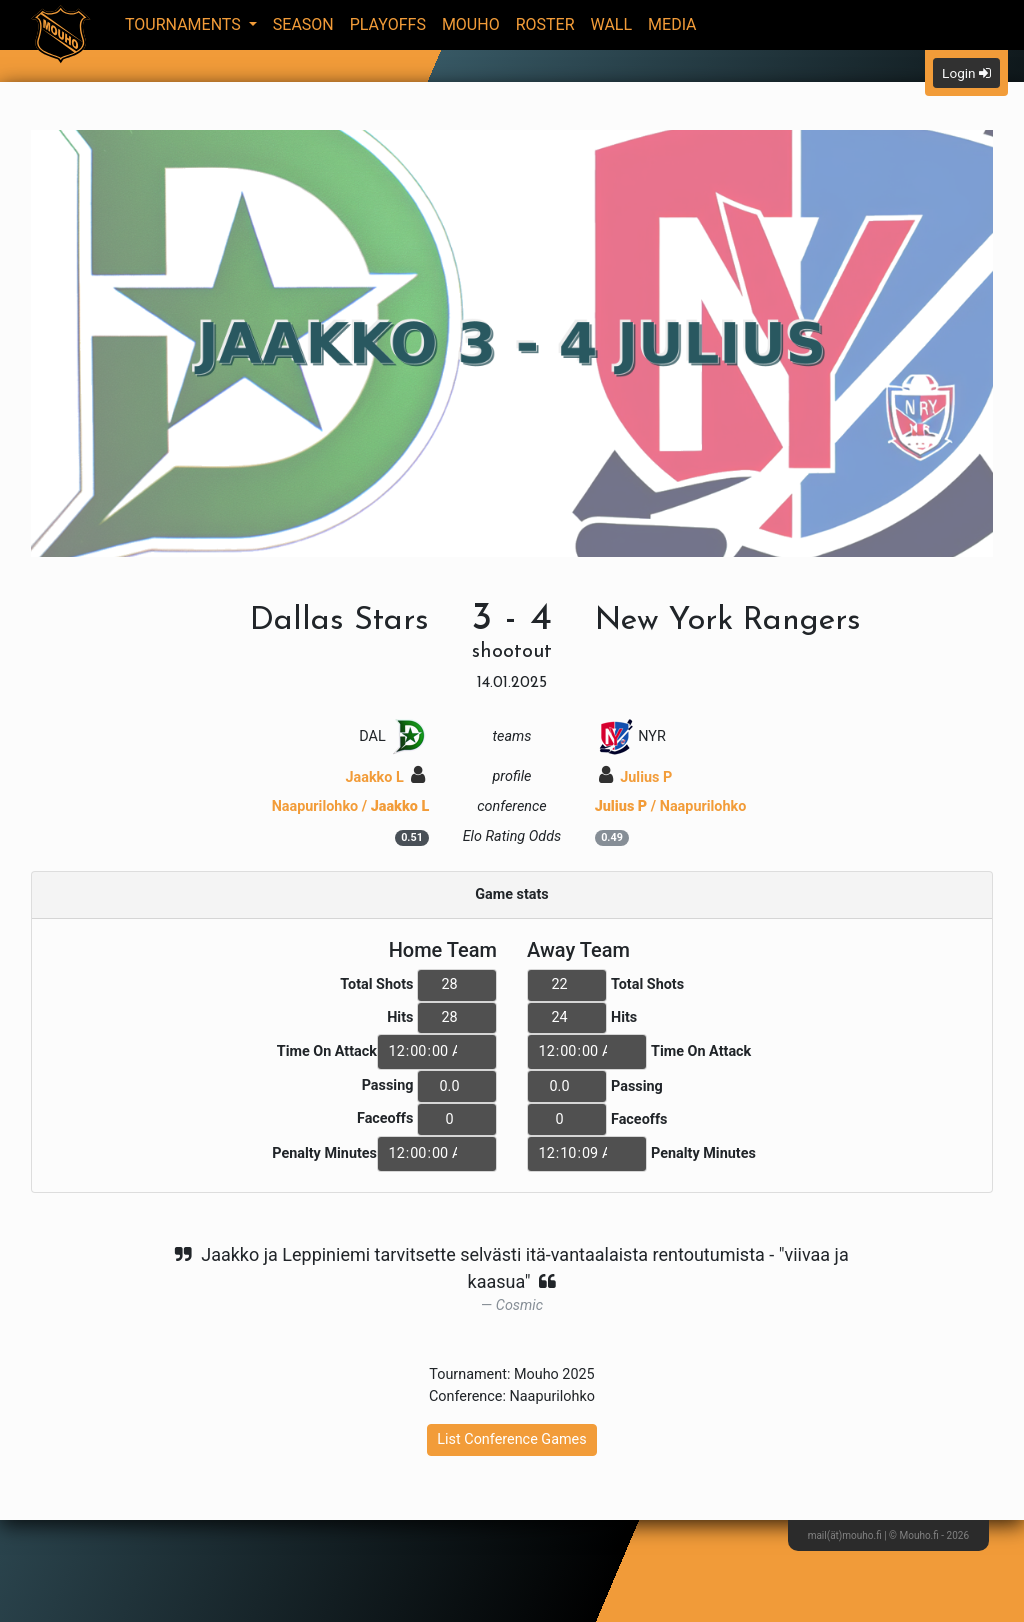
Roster (545, 24)
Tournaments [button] (185, 24)
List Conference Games (511, 1439)
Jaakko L (385, 777)
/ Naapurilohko (671, 806)
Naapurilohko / (351, 806)
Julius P (636, 777)
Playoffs (388, 24)
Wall (612, 24)
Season (303, 24)
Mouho (471, 24)
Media (672, 24)
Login (966, 73)
